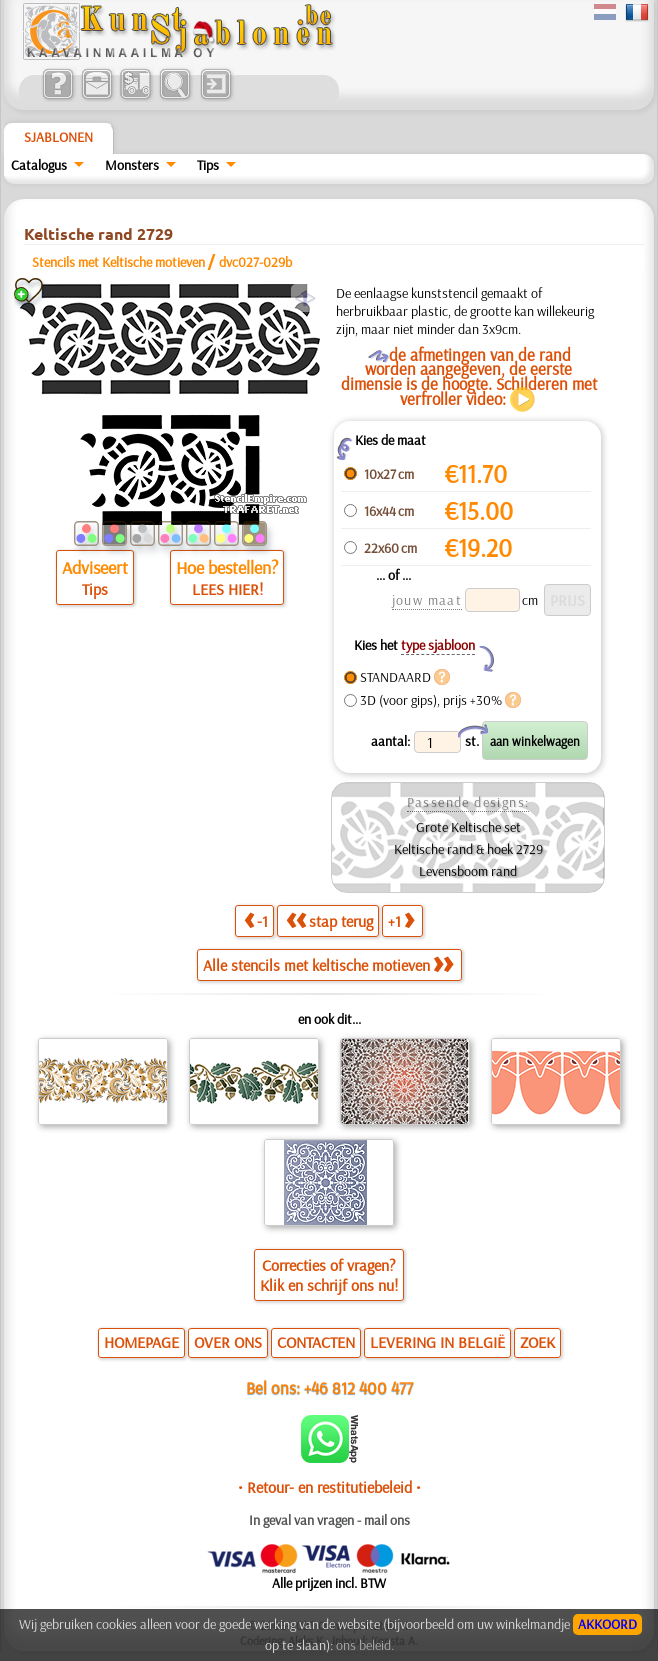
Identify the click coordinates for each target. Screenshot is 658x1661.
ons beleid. (365, 1645)
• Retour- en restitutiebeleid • (329, 1487)
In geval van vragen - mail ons (329, 1520)
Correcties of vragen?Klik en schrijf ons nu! (329, 1275)
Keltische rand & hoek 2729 (468, 849)
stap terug (329, 921)
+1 (401, 921)
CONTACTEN (316, 1342)
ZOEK (537, 1342)
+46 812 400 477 (358, 1387)
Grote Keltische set (468, 827)
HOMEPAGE (141, 1342)
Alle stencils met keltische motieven (328, 965)
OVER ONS (228, 1342)
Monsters (132, 165)
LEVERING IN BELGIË (437, 1342)
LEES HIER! (227, 589)
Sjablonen (58, 137)
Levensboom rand (468, 871)
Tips (208, 165)
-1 (256, 921)
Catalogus (39, 165)
